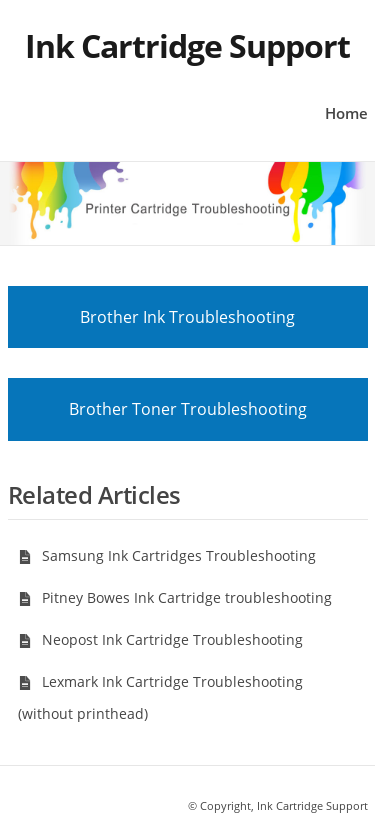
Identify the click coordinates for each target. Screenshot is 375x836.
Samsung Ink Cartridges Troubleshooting (167, 555)
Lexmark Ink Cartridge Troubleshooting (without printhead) (160, 697)
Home (346, 113)
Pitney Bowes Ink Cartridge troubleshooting (175, 597)
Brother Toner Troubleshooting (188, 409)
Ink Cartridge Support (187, 45)
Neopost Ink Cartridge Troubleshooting (160, 639)
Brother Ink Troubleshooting (187, 317)
